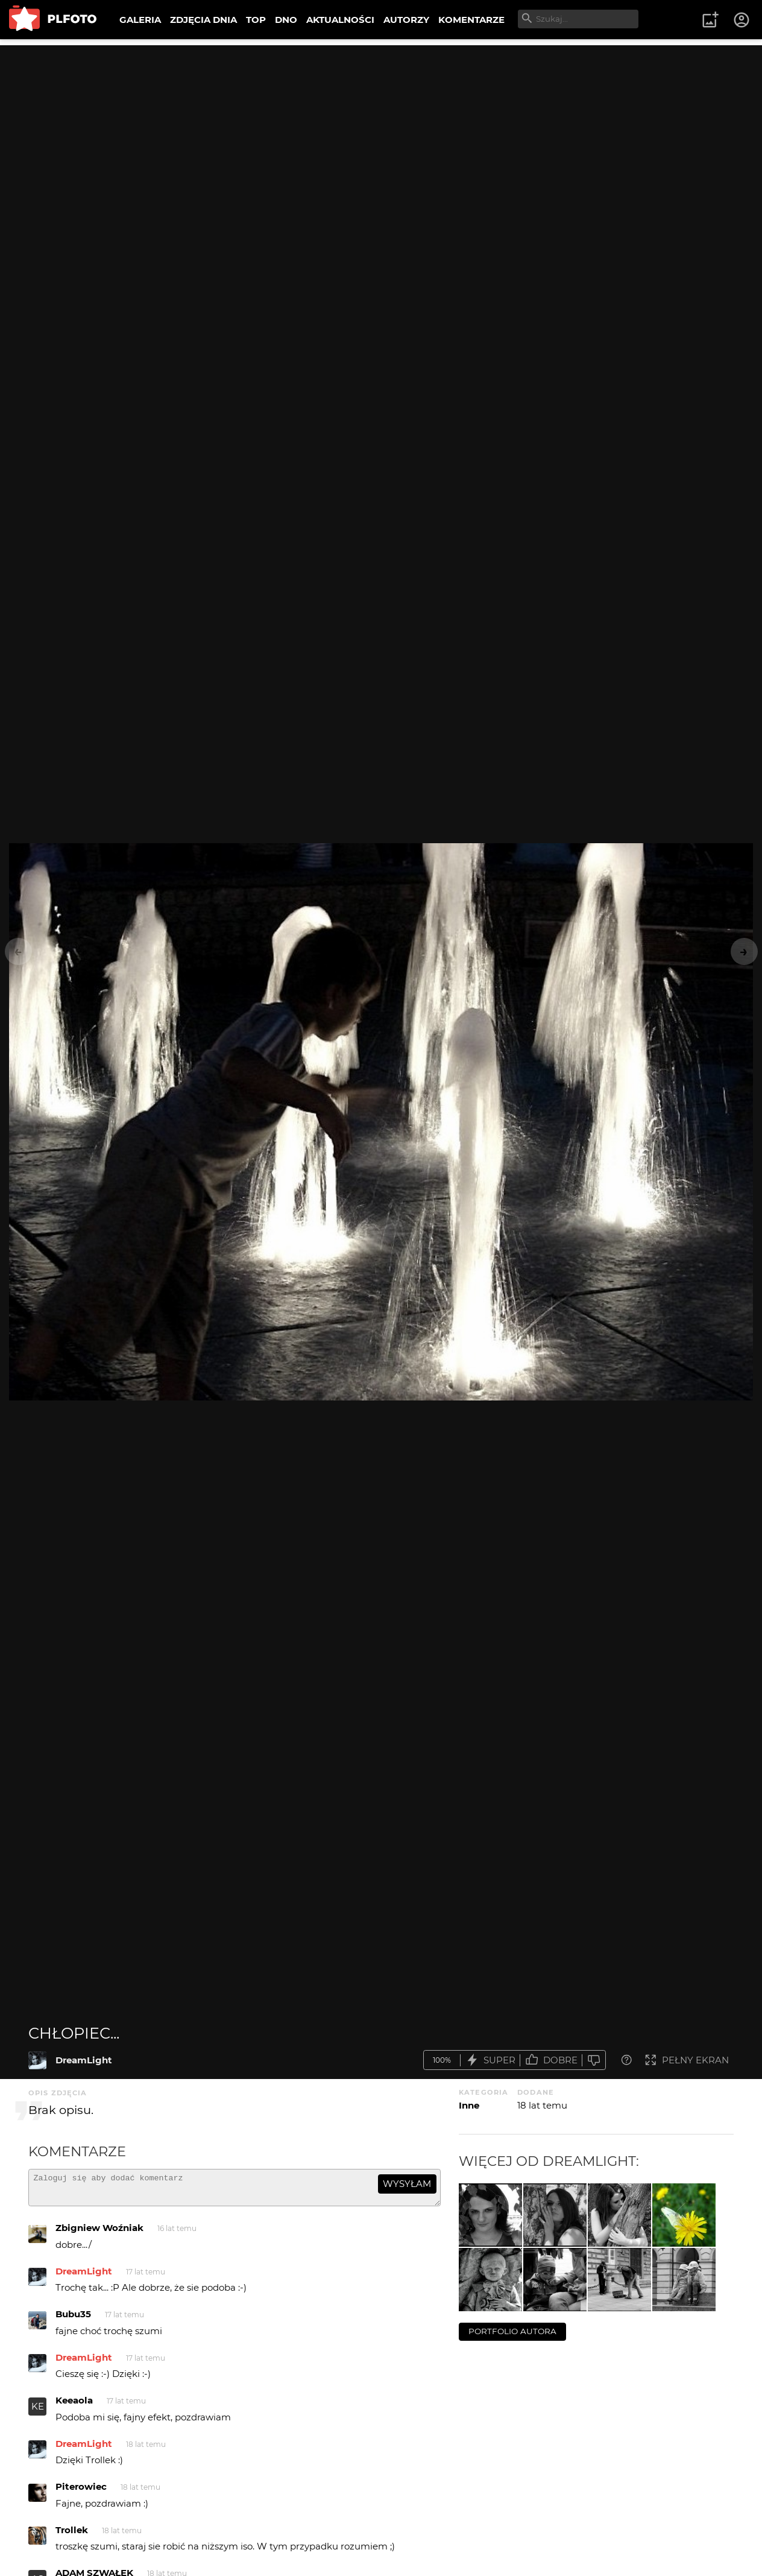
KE (37, 2411)
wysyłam (407, 2183)
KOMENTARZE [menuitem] (471, 19)
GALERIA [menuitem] (140, 19)
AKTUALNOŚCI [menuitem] (340, 19)
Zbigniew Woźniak (99, 2233)
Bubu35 (73, 2319)
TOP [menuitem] (256, 19)
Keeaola (74, 2405)
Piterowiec (81, 2492)
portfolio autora (512, 2331)
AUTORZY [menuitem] (406, 19)
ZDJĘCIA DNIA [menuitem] (203, 19)
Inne (469, 2105)
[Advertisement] (381, 129)
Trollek (71, 2535)
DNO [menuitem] (286, 19)
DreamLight (83, 2060)
